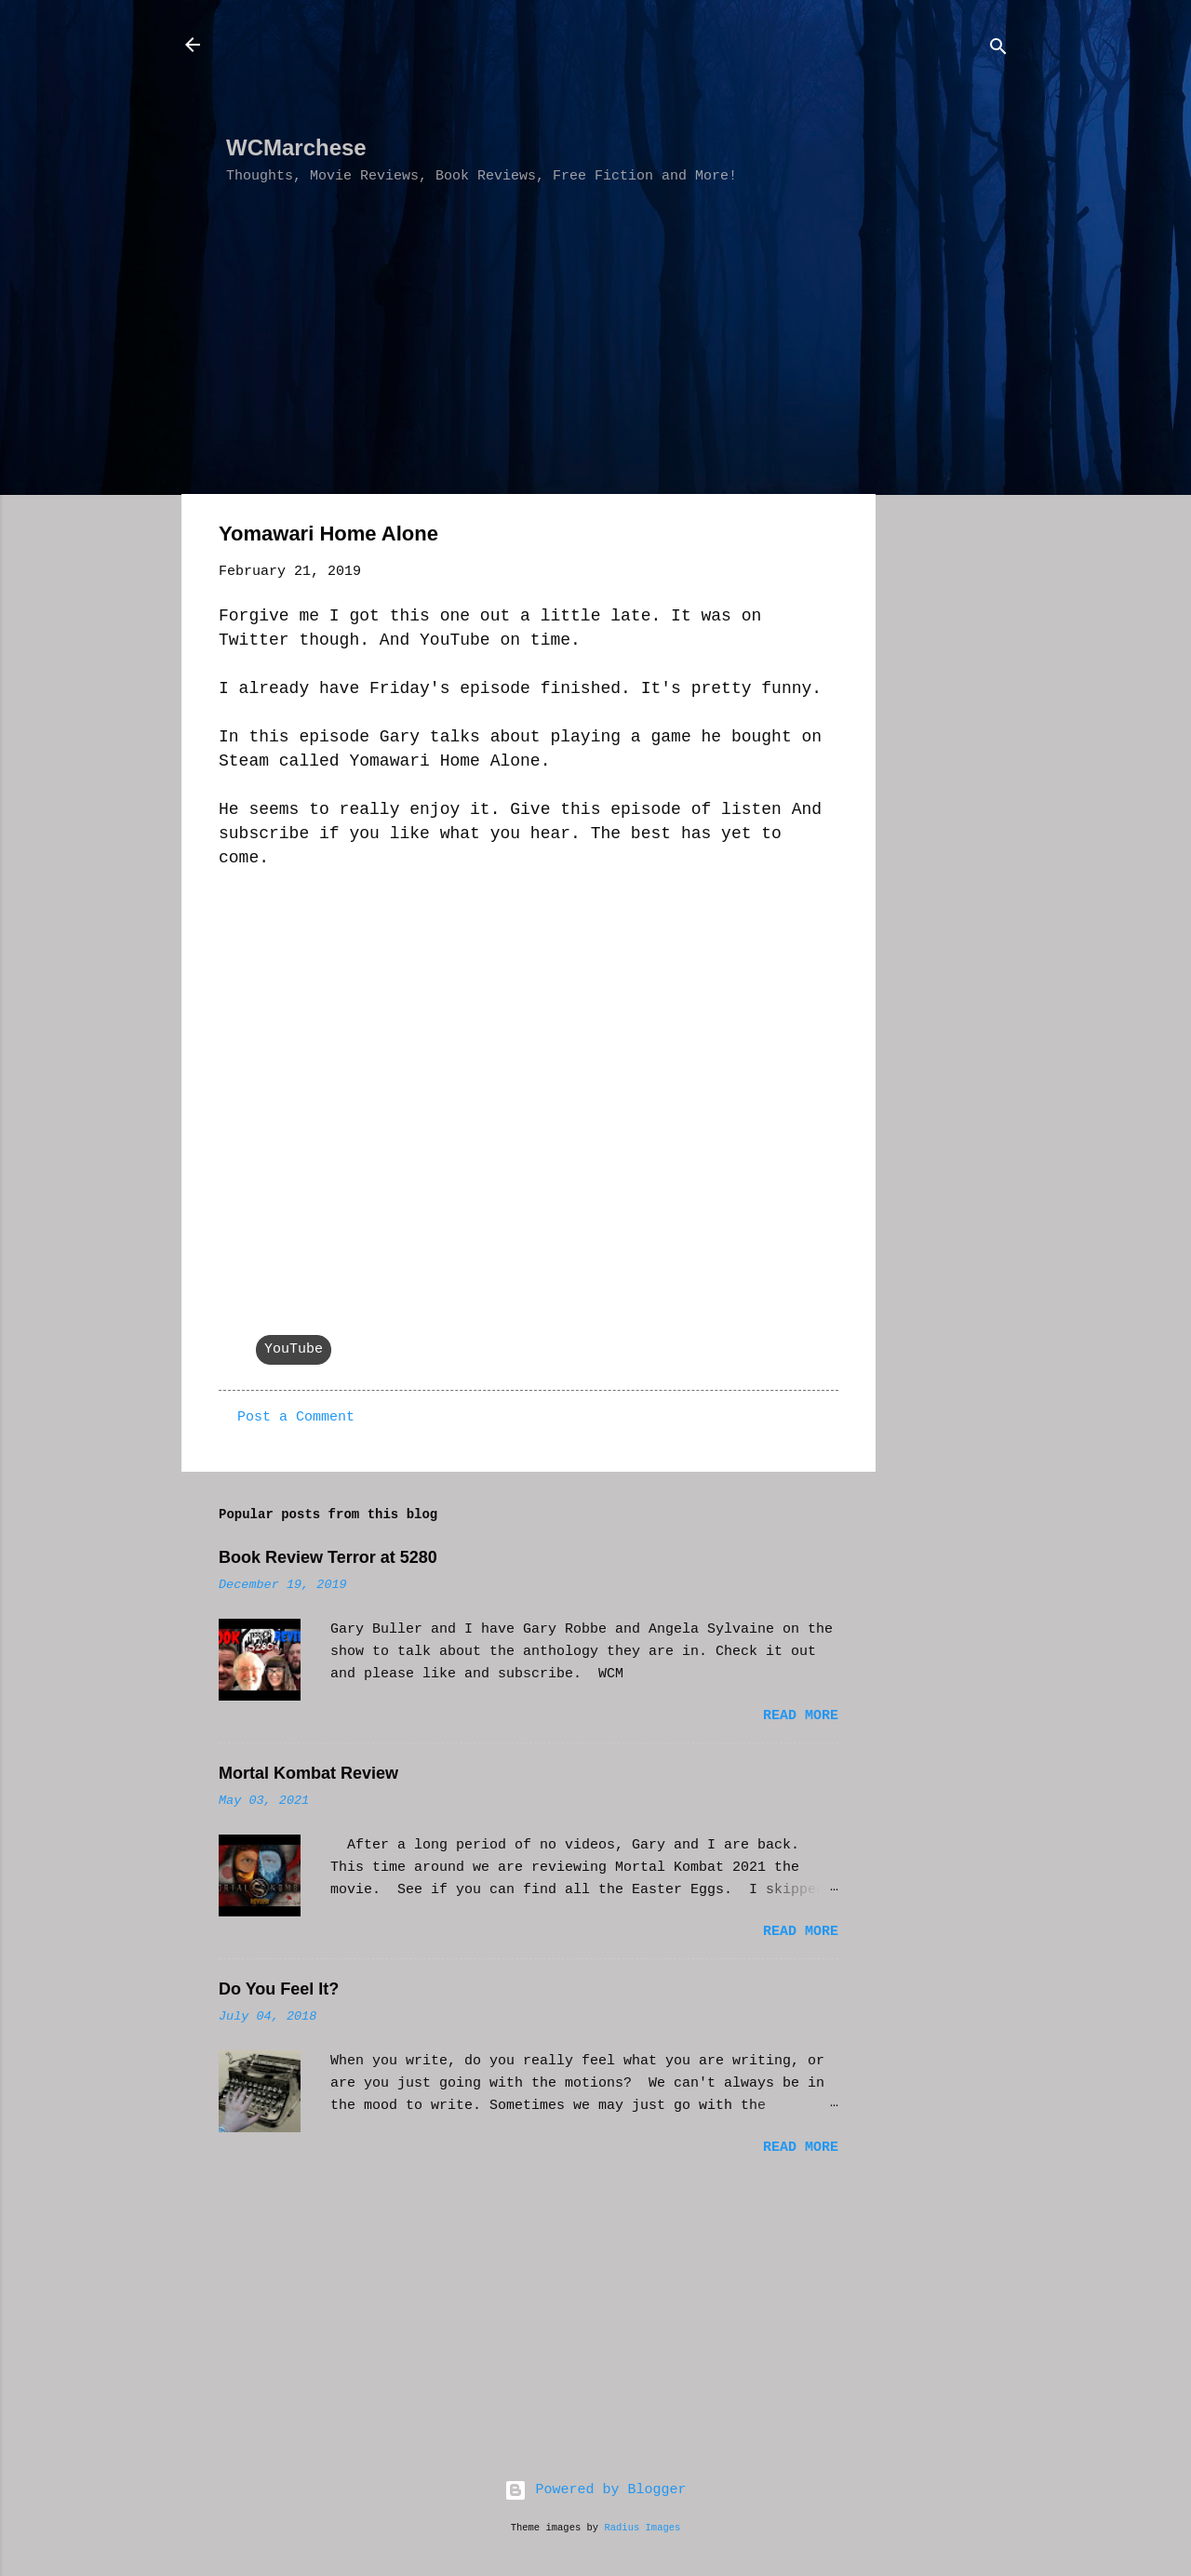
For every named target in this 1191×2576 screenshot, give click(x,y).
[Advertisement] (564, 75)
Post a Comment (296, 1417)
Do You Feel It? (279, 1989)
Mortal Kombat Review (308, 1773)
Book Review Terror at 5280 (328, 1557)
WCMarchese (296, 147)
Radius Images (642, 2527)
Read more (800, 1716)
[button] (827, 537)
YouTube (293, 1349)
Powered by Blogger (595, 2490)
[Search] (998, 50)
